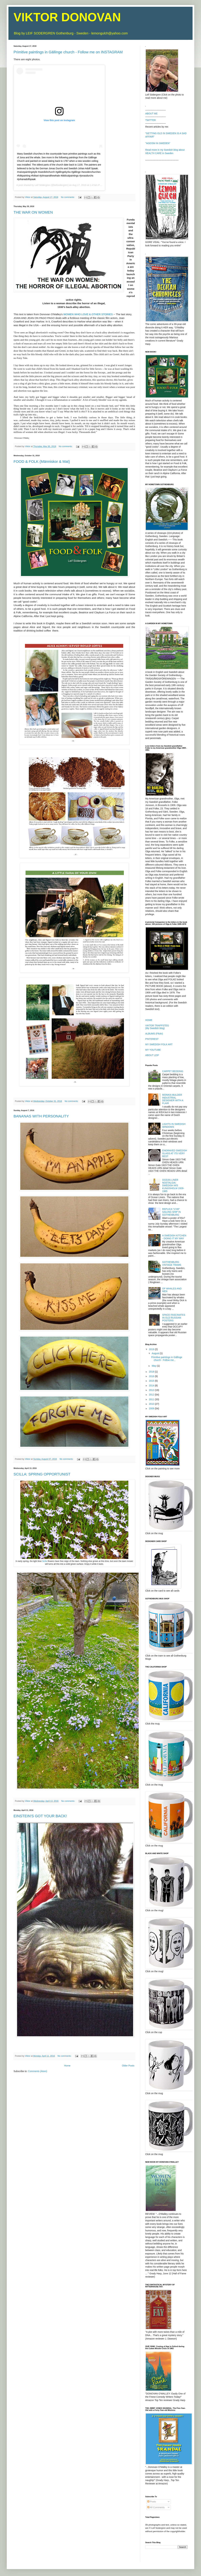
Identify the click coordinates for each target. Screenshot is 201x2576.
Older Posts (128, 2065)
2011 (152, 1399)
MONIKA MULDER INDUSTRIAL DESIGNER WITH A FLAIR (172, 1099)
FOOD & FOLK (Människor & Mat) (42, 461)
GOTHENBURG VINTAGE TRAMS (171, 1263)
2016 (152, 1376)
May (154, 1365)
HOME (148, 1020)
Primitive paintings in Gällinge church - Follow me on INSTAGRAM (68, 52)
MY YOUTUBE (153, 1049)
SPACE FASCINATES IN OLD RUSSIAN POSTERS (173, 1317)
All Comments (156, 2507)
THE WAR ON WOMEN (33, 212)
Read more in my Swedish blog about (165, 149)
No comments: (68, 197)
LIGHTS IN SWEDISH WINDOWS (173, 1125)
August (156, 1353)
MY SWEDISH (153, 1044)
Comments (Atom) (37, 2071)
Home (67, 2065)
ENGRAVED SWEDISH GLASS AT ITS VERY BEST (174, 1153)
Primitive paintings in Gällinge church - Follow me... (166, 1358)
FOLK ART (166, 1044)
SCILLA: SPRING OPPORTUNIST (42, 1474)
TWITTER (150, 120)
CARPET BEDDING (172, 1071)
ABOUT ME (151, 113)
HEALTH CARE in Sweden (159, 153)
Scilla (45, 1561)
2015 (152, 1380)
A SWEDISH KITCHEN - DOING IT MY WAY (174, 1237)
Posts (151, 2501)
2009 (152, 1408)
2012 (152, 1394)
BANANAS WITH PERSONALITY (41, 1116)
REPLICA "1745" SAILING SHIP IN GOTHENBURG (171, 1212)
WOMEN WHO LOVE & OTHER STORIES (88, 314)
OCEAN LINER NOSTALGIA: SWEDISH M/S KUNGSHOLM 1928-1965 (173, 1186)
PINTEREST (152, 1039)
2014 (152, 1385)
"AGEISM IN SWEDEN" (157, 143)
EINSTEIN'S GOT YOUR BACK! (40, 1816)
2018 (152, 1371)
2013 (152, 1390)
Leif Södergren (42, 185)
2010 (152, 1404)
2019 (152, 1349)
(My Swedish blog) (155, 1028)
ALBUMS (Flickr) (154, 1033)
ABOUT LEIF (152, 1055)
